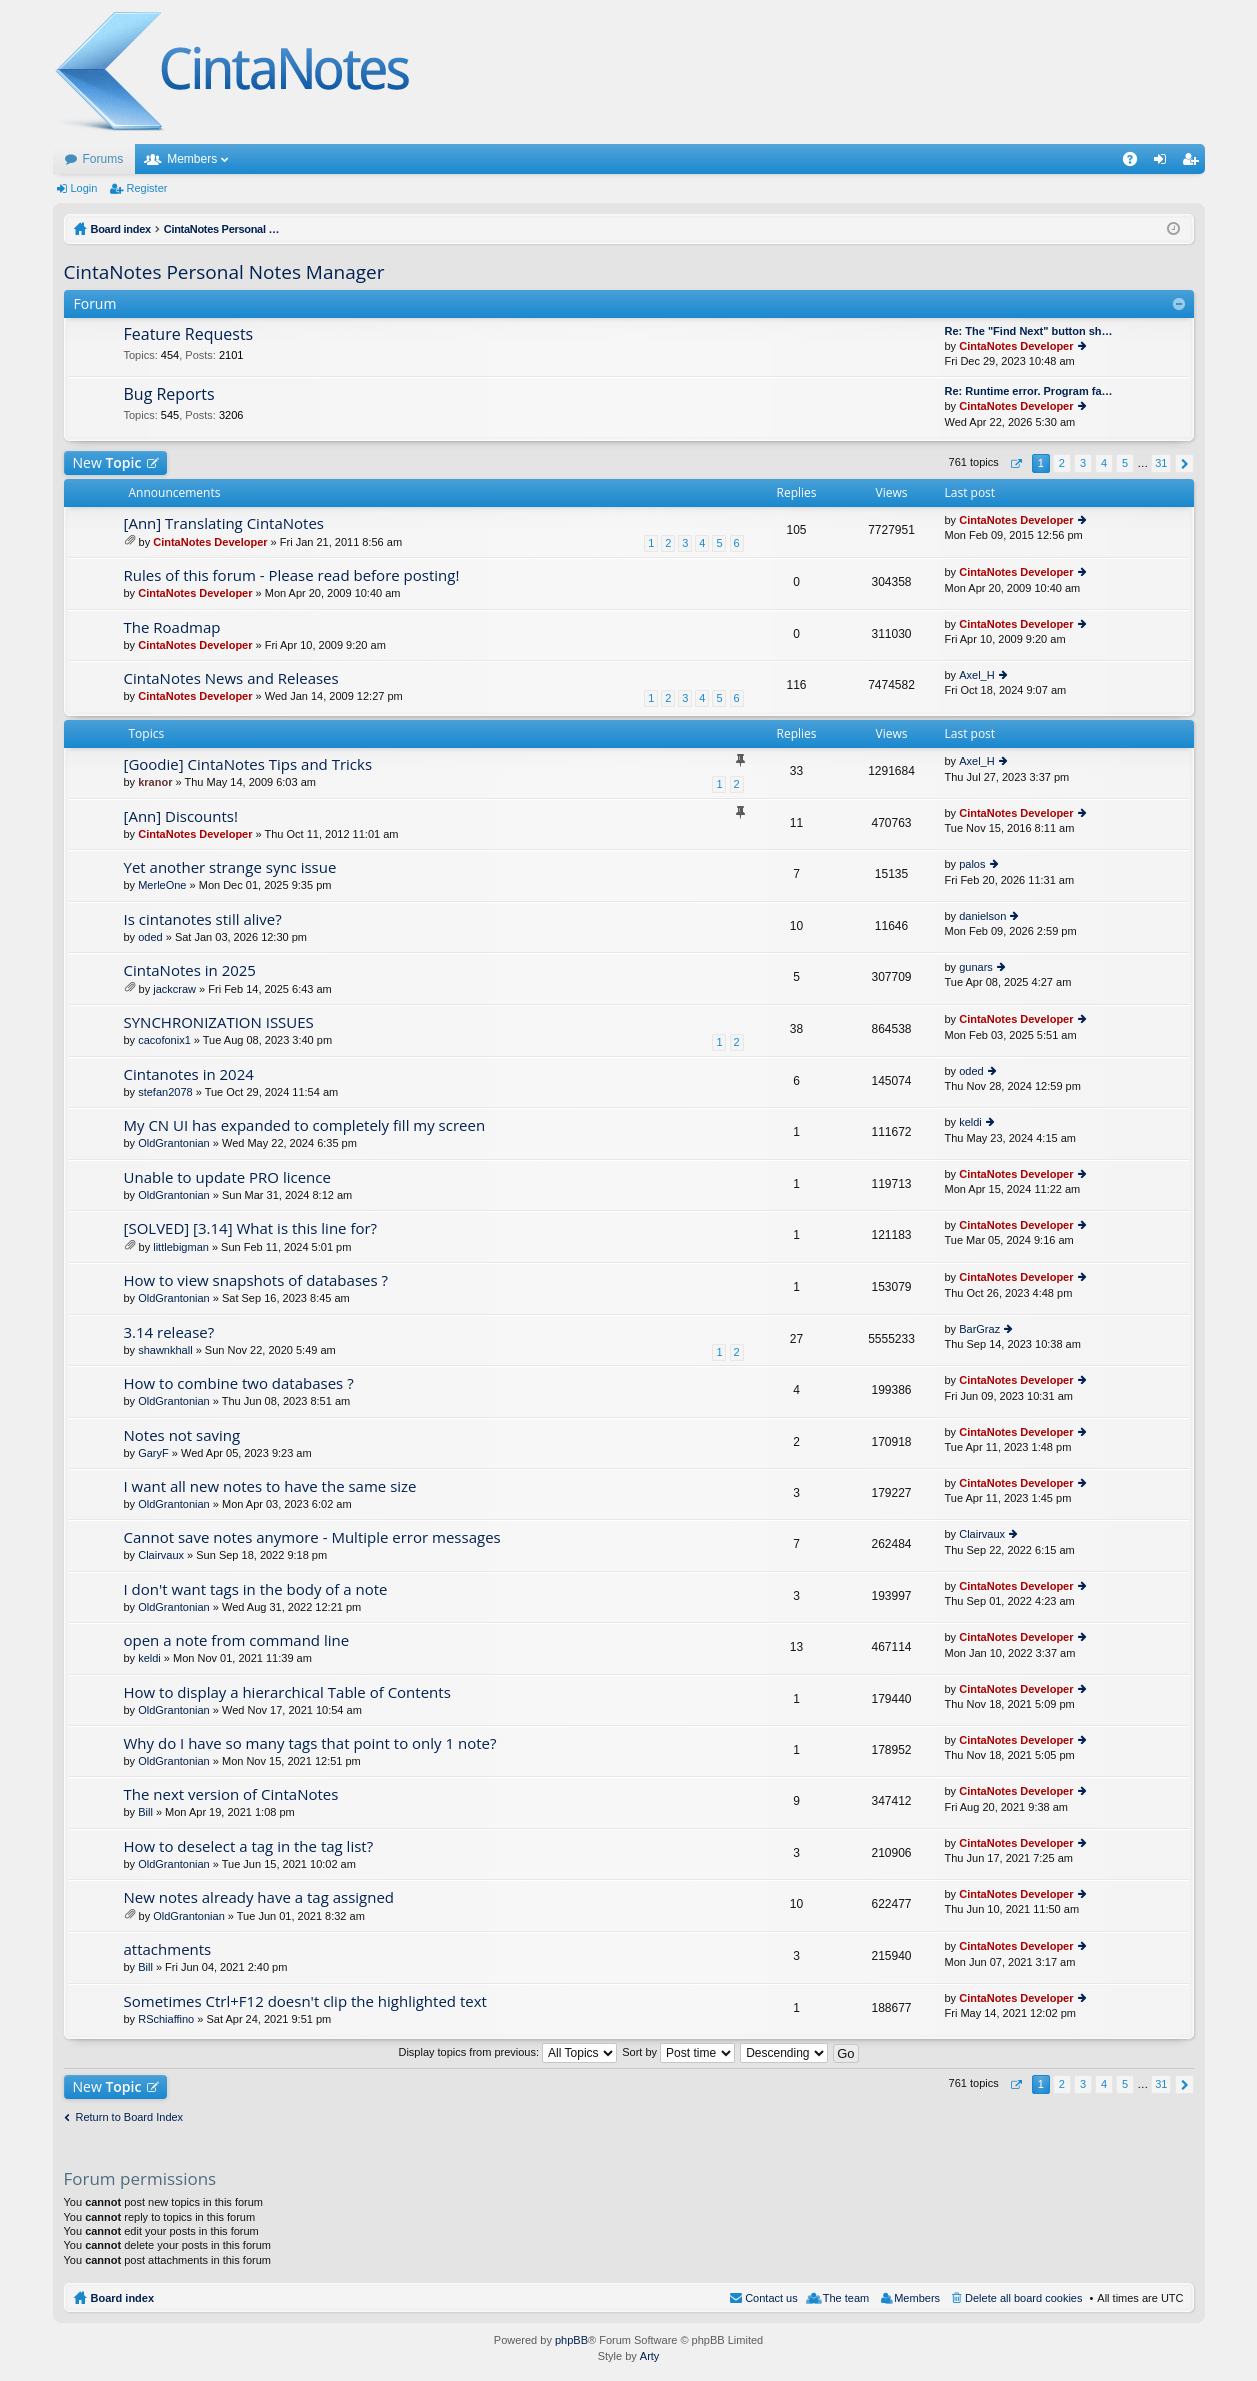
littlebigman (181, 1247)
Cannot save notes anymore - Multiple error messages (312, 1537)
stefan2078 (165, 1092)
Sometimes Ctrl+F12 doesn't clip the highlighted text (305, 2001)
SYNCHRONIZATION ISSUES (219, 1022)
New (107, 462)
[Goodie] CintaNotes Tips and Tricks (248, 764)
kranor (155, 782)
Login (84, 188)
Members (192, 159)
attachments (168, 1949)
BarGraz (979, 1329)
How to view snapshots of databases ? (256, 1280)
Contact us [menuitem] (771, 2298)
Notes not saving (182, 1435)
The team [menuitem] (846, 2298)
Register (146, 188)
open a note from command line (237, 1640)
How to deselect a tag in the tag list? (249, 1846)
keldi (970, 1122)
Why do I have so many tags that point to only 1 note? (310, 1743)
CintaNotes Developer (1016, 346)
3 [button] (1083, 463)
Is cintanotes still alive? (203, 919)
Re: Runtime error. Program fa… (1029, 391)
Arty (650, 2356)
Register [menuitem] (1193, 163)
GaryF (153, 1453)
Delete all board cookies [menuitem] (1023, 2298)
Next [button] (1184, 463)
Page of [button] (1015, 463)
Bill (145, 1812)
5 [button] (1125, 463)
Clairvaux (161, 1555)
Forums (103, 159)
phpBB (571, 2340)
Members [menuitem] (917, 2298)
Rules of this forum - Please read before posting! (292, 575)
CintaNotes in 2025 (190, 970)
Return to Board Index (130, 2117)
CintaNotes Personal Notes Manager (224, 272)
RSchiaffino (166, 2019)
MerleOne (162, 885)
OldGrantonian (174, 1143)
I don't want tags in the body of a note (256, 1589)
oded (150, 937)
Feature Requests (189, 335)
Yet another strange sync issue (230, 867)
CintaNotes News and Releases (231, 678)
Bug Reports (169, 395)
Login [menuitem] (1163, 163)
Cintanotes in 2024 (189, 1074)
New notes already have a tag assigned (259, 1897)
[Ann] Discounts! (181, 816)
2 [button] (1062, 463)
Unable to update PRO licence (227, 1177)
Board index (123, 2298)
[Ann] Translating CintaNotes (224, 523)
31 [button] (1161, 463)
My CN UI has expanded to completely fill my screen (305, 1125)
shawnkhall (165, 1350)
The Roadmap (172, 627)
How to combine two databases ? (239, 1383)
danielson (982, 916)
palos (972, 864)
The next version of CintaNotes (231, 1794)
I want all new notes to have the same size (270, 1486)
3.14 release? (169, 1332)
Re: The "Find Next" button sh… (1029, 331)
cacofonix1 (164, 1040)
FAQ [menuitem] (1135, 163)
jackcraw (174, 989)
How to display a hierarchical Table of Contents (287, 1692)
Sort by (678, 2052)
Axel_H (976, 675)
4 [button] (1104, 463)
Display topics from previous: (507, 2052)
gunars (976, 967)
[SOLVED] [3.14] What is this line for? (251, 1228)
